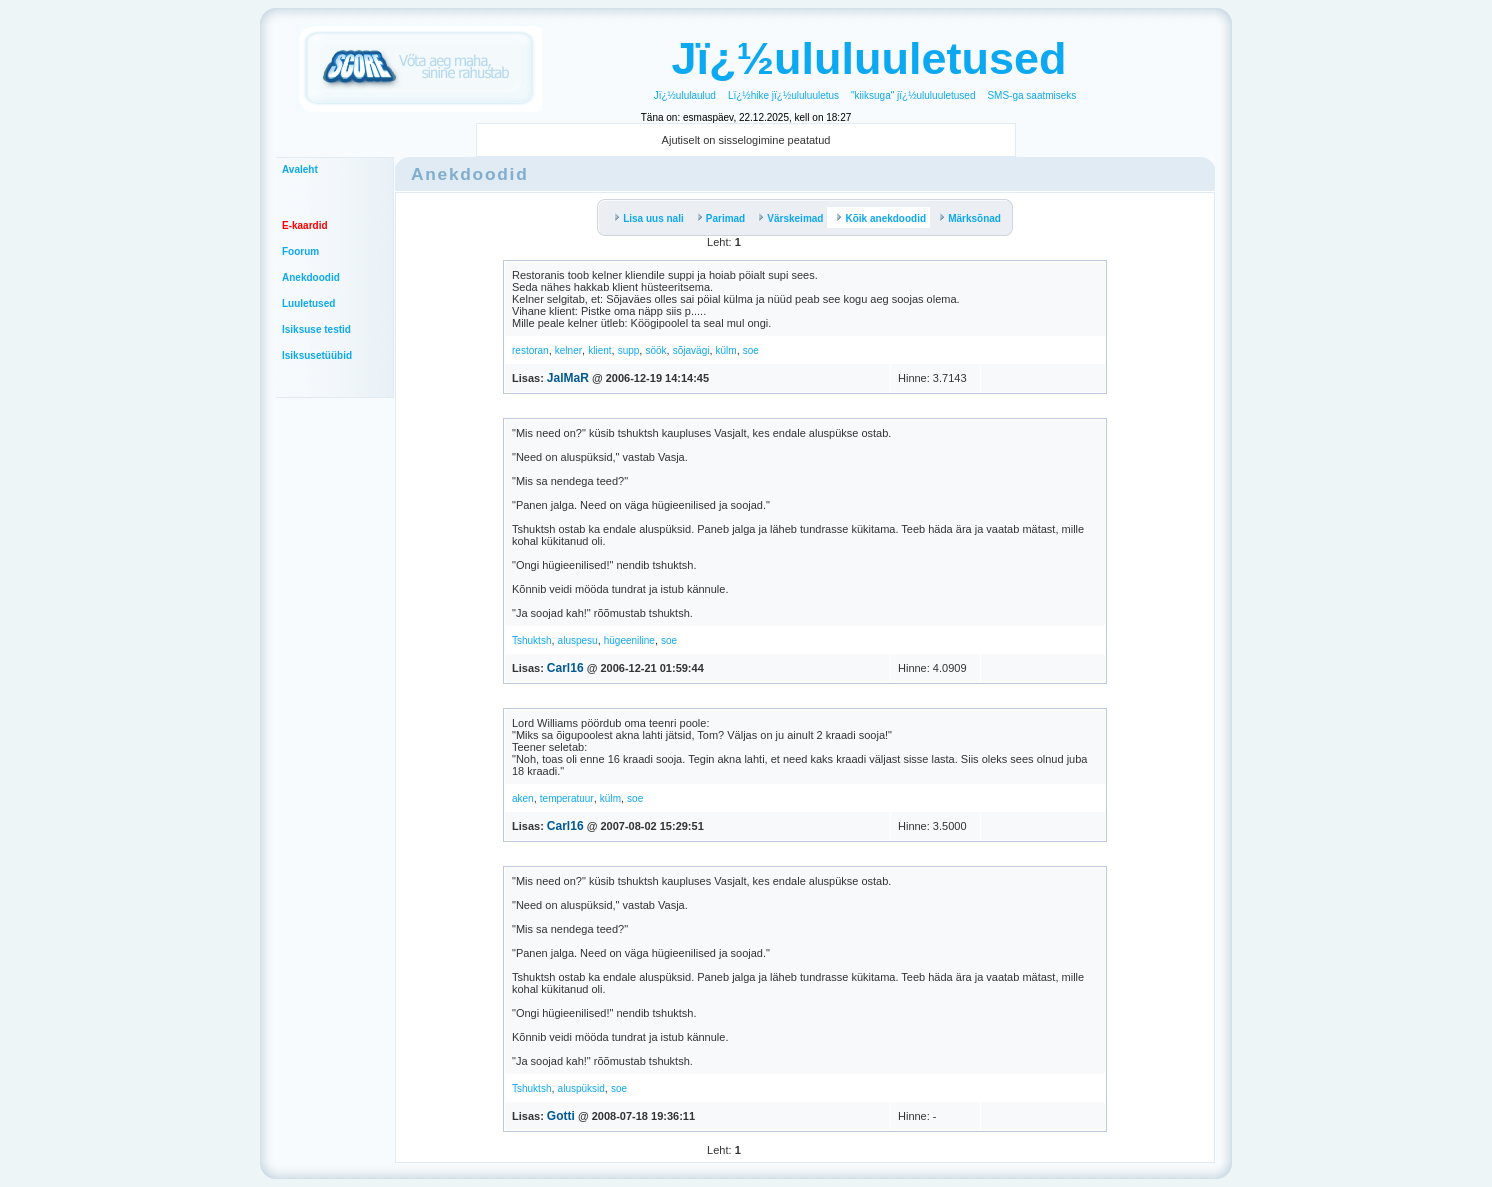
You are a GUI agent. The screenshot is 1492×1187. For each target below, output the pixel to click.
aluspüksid (581, 1088)
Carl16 (565, 668)
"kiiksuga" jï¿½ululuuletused (913, 95)
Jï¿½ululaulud (685, 95)
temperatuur (567, 798)
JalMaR (568, 378)
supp (629, 350)
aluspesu (578, 640)
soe (751, 350)
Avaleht (300, 169)
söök (655, 350)
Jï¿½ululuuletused (868, 58)
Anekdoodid (311, 277)
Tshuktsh (531, 640)
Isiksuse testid (316, 329)
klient (599, 350)
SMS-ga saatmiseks (1031, 95)
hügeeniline (629, 640)
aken (523, 798)
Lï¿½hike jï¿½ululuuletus (783, 95)
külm (726, 350)
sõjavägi (691, 350)
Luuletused (308, 303)
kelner (568, 350)
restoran (530, 350)
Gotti (561, 1116)
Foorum (300, 251)
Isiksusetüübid (317, 355)
